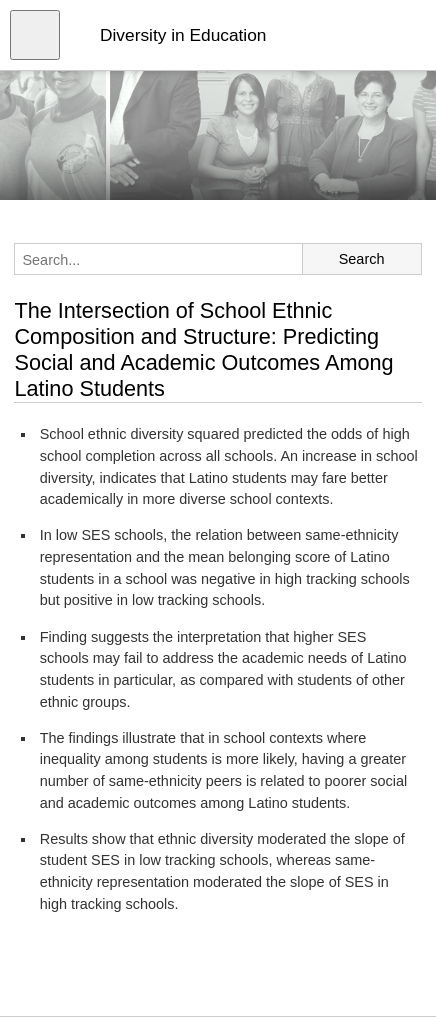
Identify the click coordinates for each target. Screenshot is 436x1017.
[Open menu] (35, 35)
